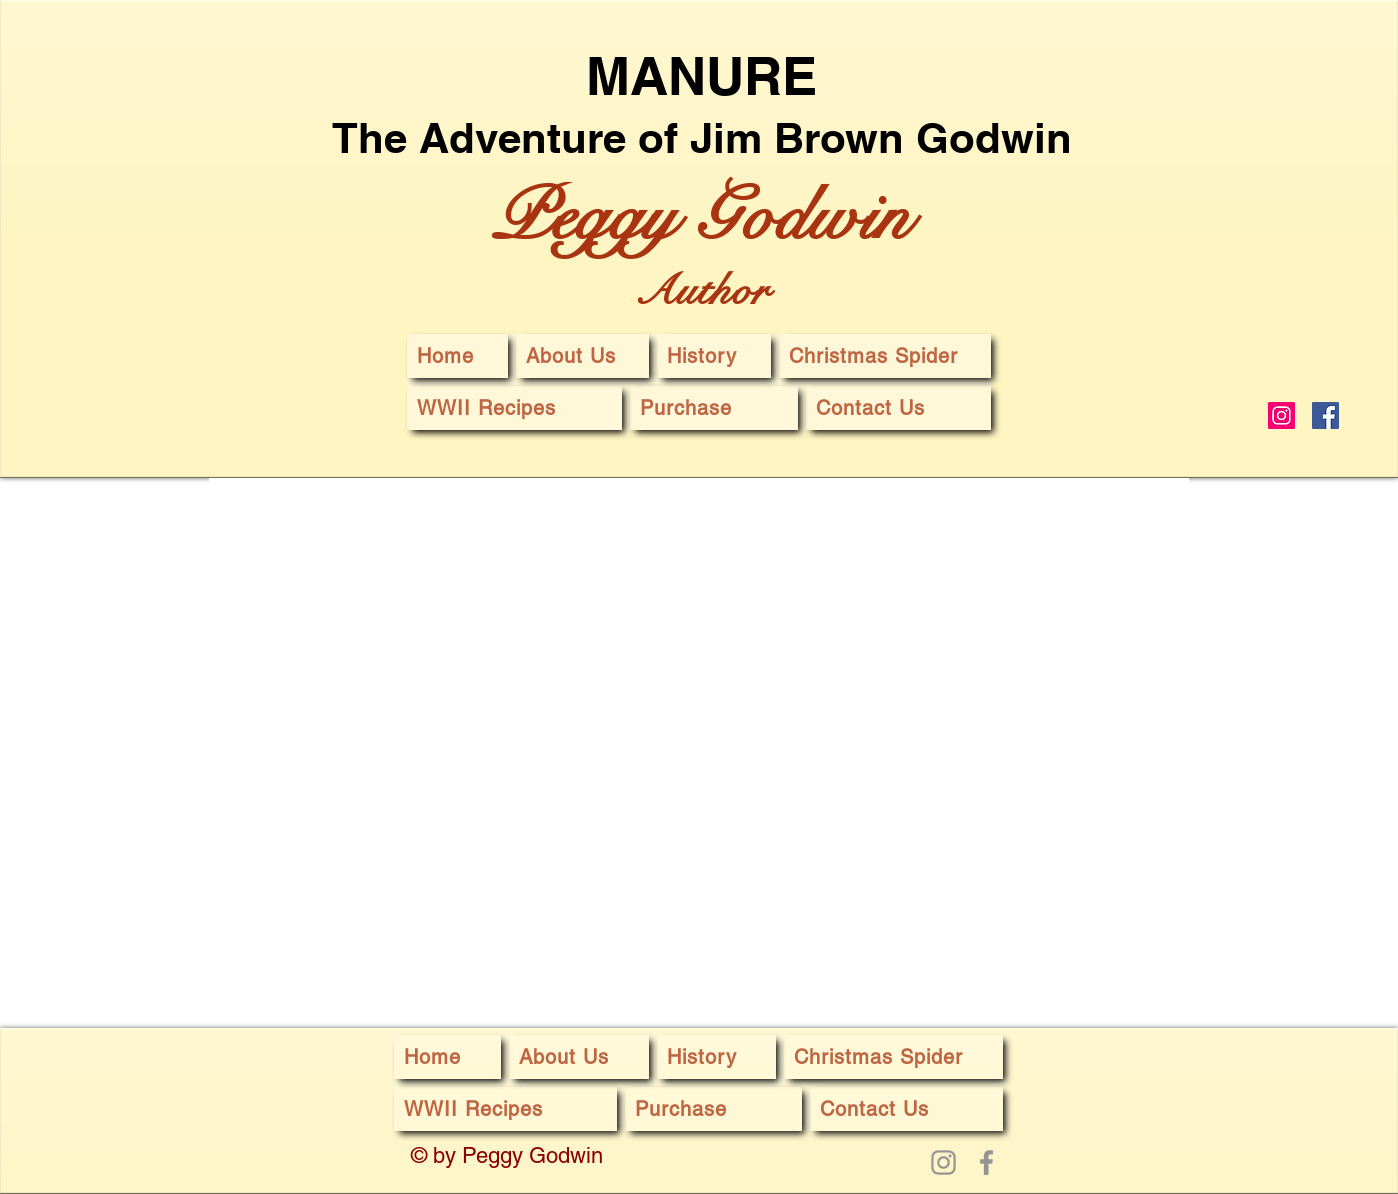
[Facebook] (1325, 415)
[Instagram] (1281, 415)
